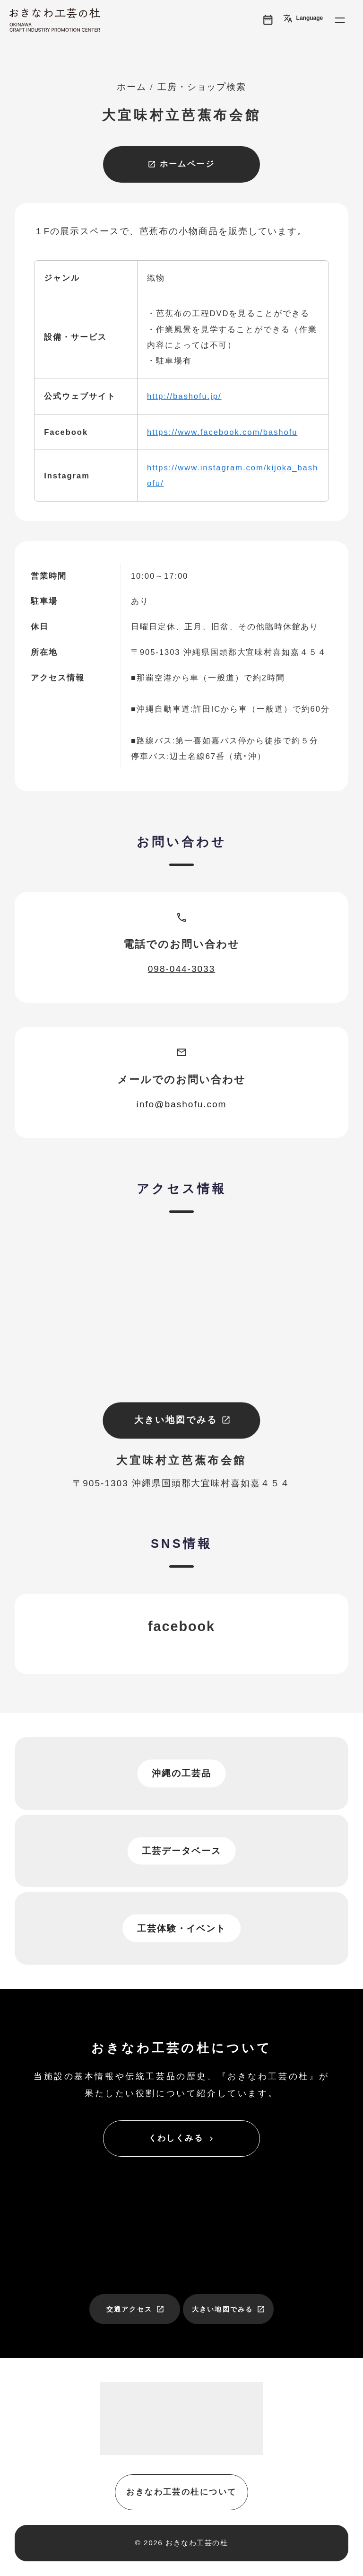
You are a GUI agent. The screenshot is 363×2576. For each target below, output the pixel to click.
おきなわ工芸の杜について (181, 2492)
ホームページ (181, 163)
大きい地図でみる (182, 1420)
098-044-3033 (182, 969)
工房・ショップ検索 (201, 87)
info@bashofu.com (182, 1104)
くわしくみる (182, 2138)
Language (303, 18)
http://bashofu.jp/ (184, 396)
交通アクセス (135, 2309)
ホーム (132, 87)
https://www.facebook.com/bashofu (222, 432)
